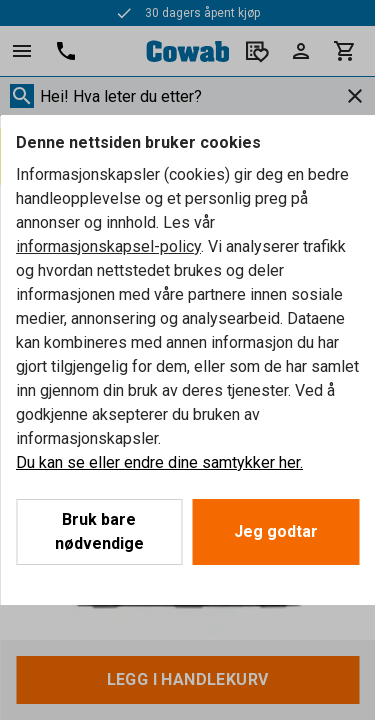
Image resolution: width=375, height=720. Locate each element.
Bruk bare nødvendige (99, 531)
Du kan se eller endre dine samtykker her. (159, 462)
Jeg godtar (276, 531)
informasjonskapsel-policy (108, 246)
